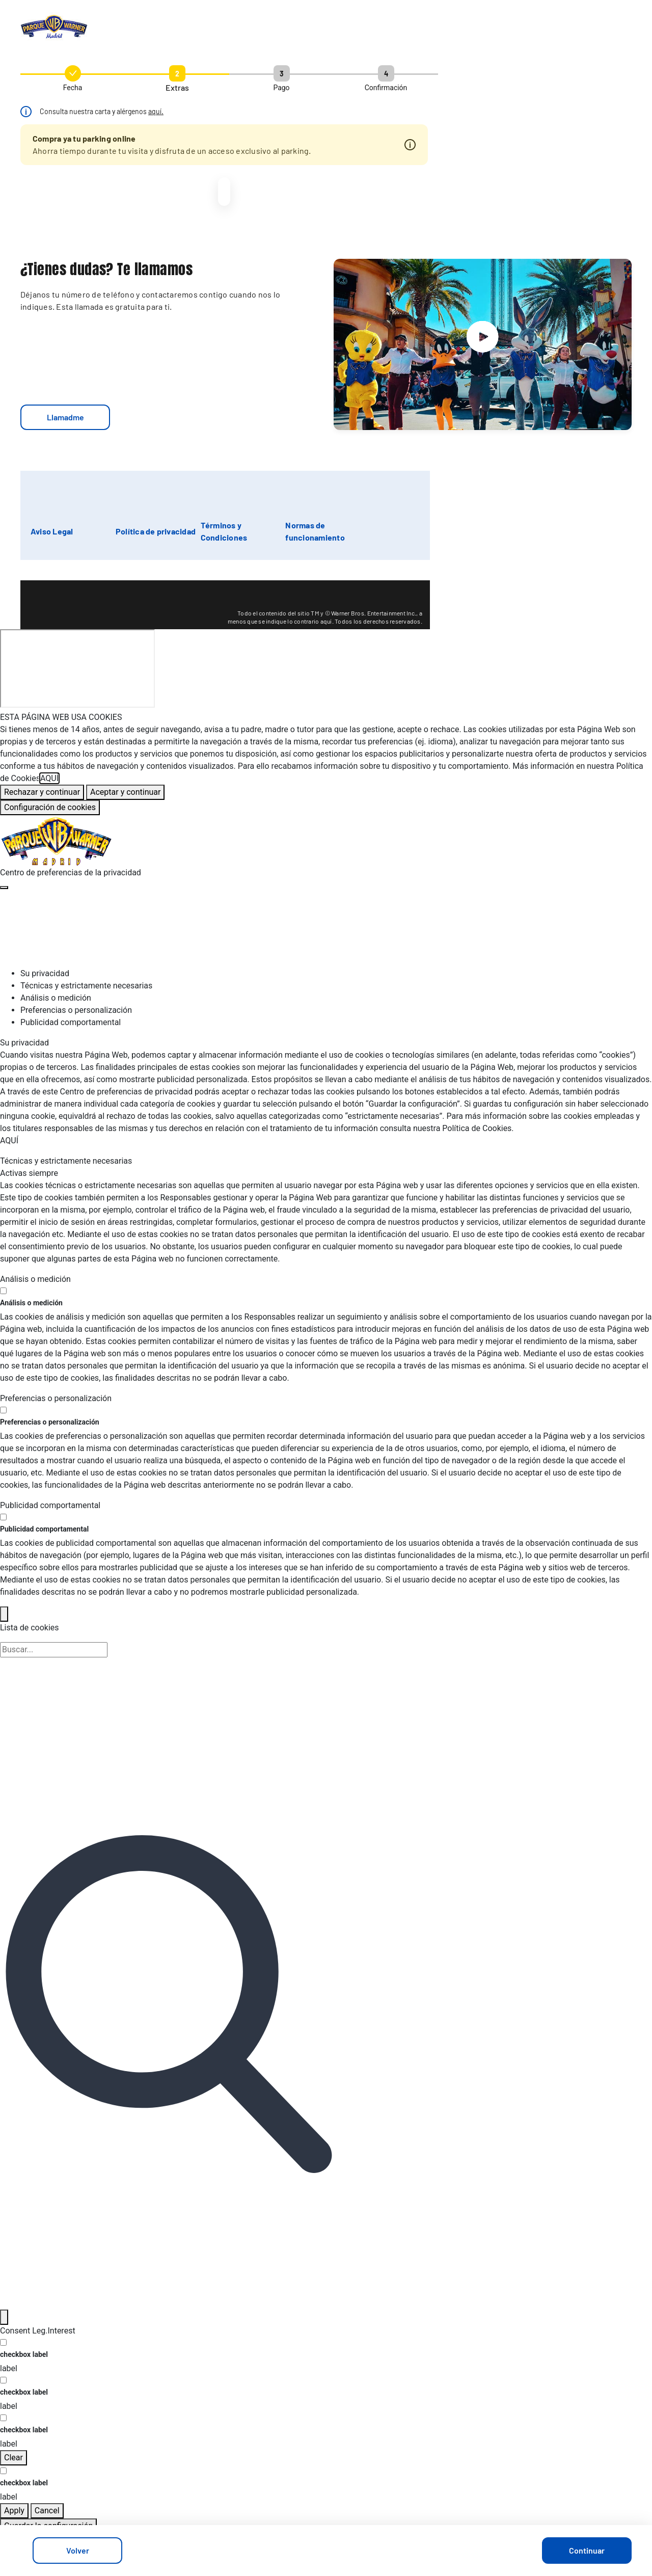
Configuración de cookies (50, 807)
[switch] (3, 1290)
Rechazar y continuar (42, 792)
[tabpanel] (326, 1092)
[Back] (4, 1614)
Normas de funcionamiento (314, 531)
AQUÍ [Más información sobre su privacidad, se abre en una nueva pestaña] (49, 778)
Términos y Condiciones (224, 531)
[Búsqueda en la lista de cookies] (53, 1649)
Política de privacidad (156, 531)
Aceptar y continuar (125, 792)
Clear (13, 2457)
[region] (326, 763)
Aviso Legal (52, 531)
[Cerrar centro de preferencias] (4, 887)
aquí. (156, 111)
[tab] (336, 974)
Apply (14, 2510)
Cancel (47, 2510)
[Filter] (4, 2317)
